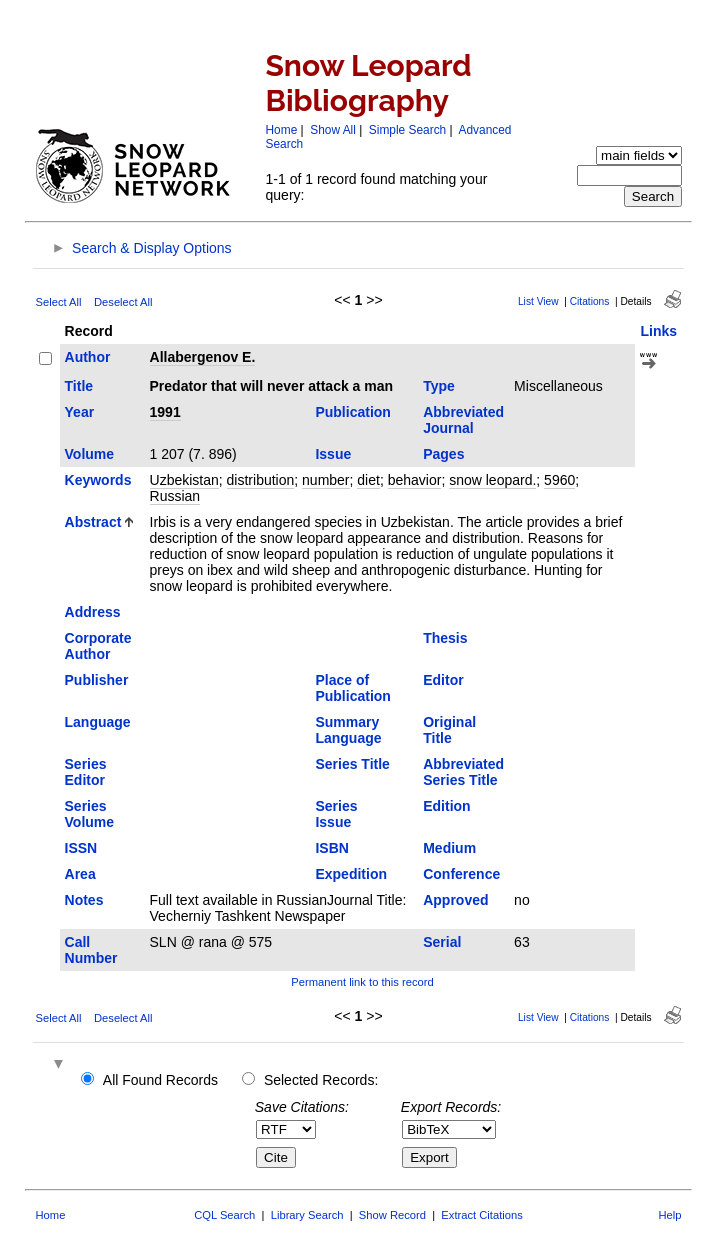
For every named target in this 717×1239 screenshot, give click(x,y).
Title (79, 386)
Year (80, 412)
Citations (590, 301)
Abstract (93, 522)
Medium (449, 848)
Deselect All (123, 302)
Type (439, 386)
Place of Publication (352, 688)
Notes (84, 900)
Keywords (98, 480)
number (325, 480)
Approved (455, 900)
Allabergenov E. (203, 357)
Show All (333, 130)
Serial (442, 942)
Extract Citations (481, 1215)
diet (368, 480)
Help (669, 1215)
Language (98, 722)
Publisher (97, 680)
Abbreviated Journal (463, 420)
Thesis (445, 638)
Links (658, 331)
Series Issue (336, 814)
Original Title (449, 730)
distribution (261, 480)
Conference (461, 874)
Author (88, 357)
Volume (90, 454)
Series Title (352, 764)
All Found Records (160, 1080)
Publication (352, 412)
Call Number (91, 950)
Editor (443, 680)
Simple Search (407, 130)
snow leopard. (492, 480)
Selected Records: (321, 1080)
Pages (443, 454)
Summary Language (348, 730)
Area (80, 874)
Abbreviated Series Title (463, 772)
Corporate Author (98, 646)
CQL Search (224, 1215)
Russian (175, 496)
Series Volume (90, 814)
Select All (59, 302)
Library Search (307, 1215)
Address (93, 612)
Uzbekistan (184, 480)
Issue (333, 454)
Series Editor (86, 772)
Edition (446, 806)
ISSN (81, 848)
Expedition (351, 874)
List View (538, 301)
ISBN (331, 848)
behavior (415, 480)
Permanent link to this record (362, 982)
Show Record (392, 1215)
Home (282, 130)
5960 (559, 480)
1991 (165, 412)
